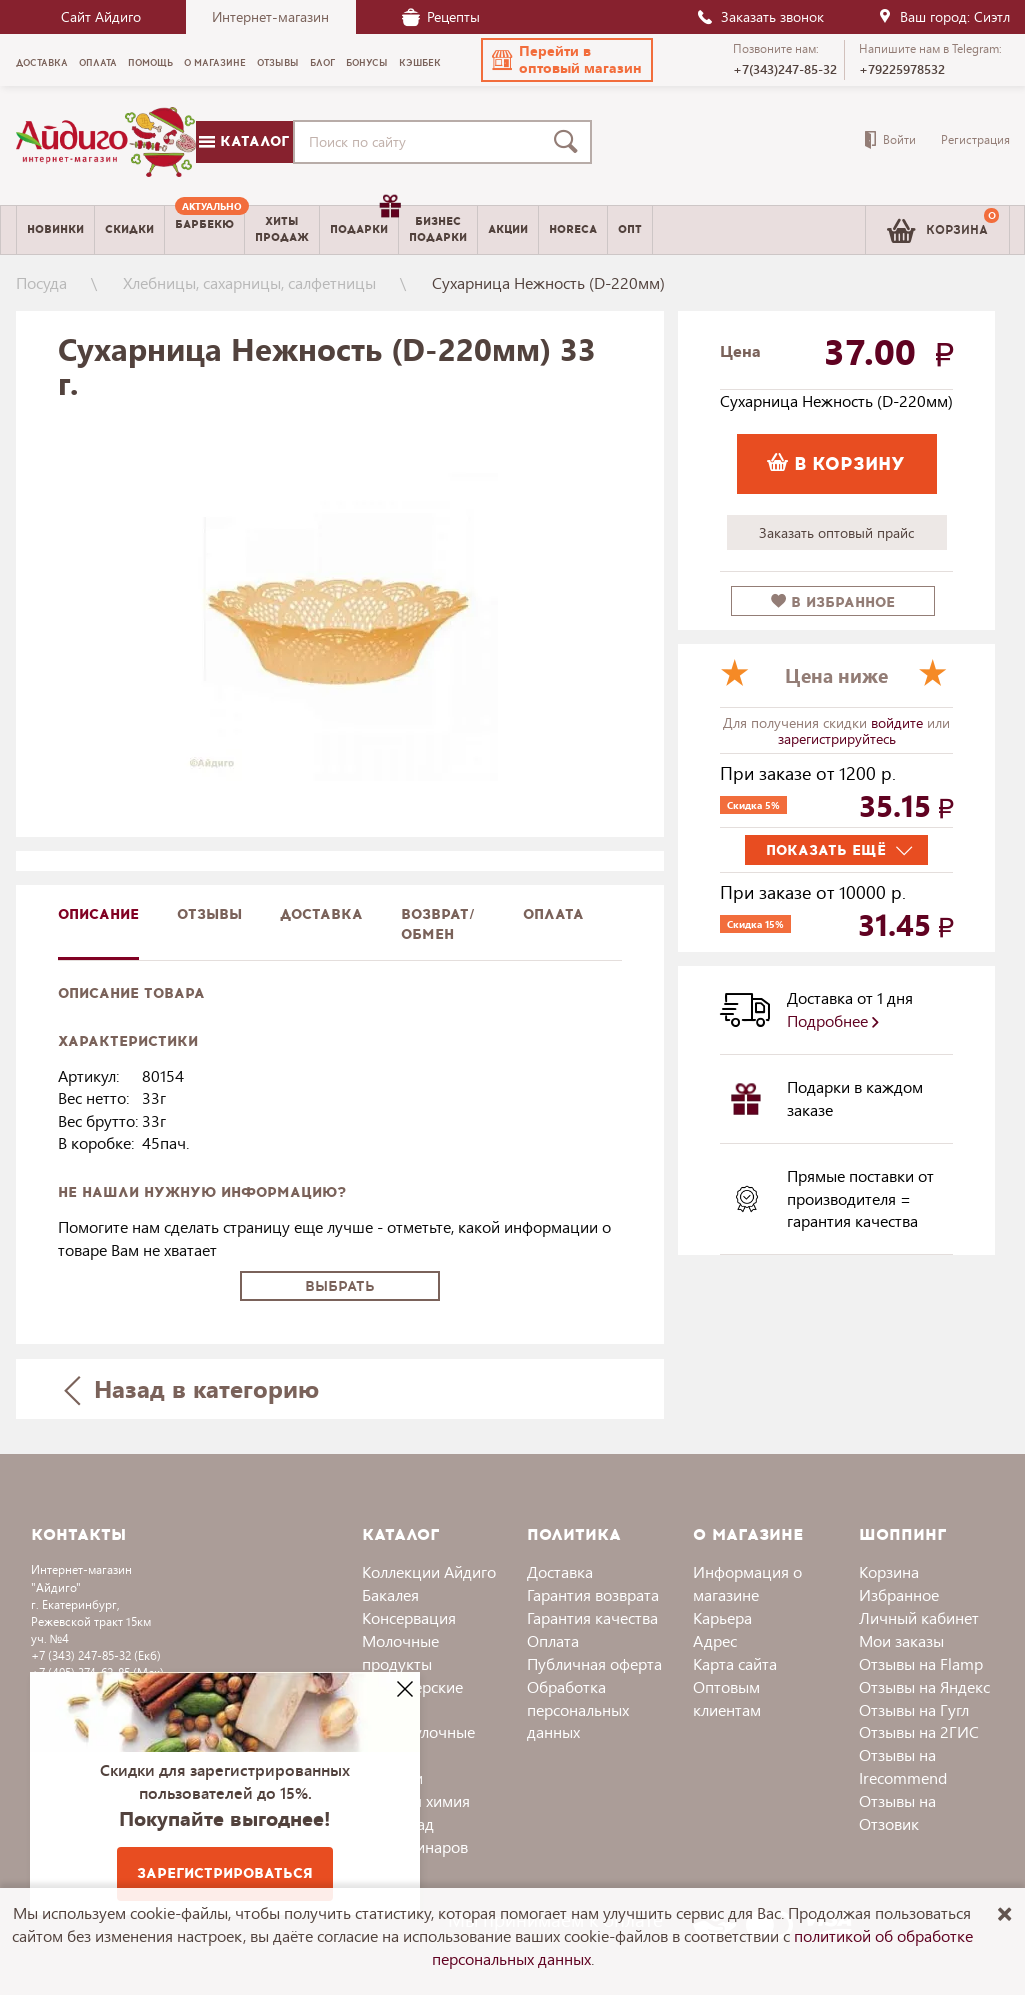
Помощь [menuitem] (150, 63)
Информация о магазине (747, 1583)
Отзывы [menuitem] (278, 63)
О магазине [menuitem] (215, 63)
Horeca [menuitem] (573, 229)
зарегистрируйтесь (837, 738)
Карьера (722, 1617)
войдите (899, 722)
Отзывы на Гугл (914, 1709)
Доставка (560, 1571)
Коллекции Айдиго (429, 1571)
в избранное (833, 602)
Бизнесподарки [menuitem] (438, 229)
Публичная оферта (594, 1663)
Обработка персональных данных (578, 1709)
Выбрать (340, 1286)
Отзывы (209, 914)
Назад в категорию (191, 1388)
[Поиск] (570, 142)
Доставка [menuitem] (42, 63)
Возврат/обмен (438, 924)
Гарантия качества (592, 1617)
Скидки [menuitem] (129, 229)
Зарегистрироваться (225, 1873)
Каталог (244, 141)
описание (98, 914)
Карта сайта (735, 1663)
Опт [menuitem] (630, 229)
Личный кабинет (919, 1617)
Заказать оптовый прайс (836, 532)
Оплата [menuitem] (98, 63)
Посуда (41, 282)
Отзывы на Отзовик (897, 1812)
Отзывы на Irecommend (903, 1766)
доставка (321, 914)
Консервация (409, 1617)
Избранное (899, 1594)
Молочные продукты (400, 1652)
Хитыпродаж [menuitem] (282, 229)
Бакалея (390, 1594)
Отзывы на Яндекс (924, 1686)
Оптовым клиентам (727, 1698)
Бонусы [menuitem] (367, 63)
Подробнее (833, 1020)
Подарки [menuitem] (364, 222)
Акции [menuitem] (508, 229)
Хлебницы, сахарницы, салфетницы (249, 282)
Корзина (889, 1571)
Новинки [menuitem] (55, 229)
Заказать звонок (760, 16)
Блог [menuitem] (322, 63)
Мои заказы (901, 1640)
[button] (567, 60)
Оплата (553, 914)
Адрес (715, 1640)
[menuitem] (204, 230)
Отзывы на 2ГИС (919, 1731)
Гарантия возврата (593, 1594)
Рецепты (441, 16)
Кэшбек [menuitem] (420, 63)
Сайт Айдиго (101, 16)
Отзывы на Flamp (921, 1663)
